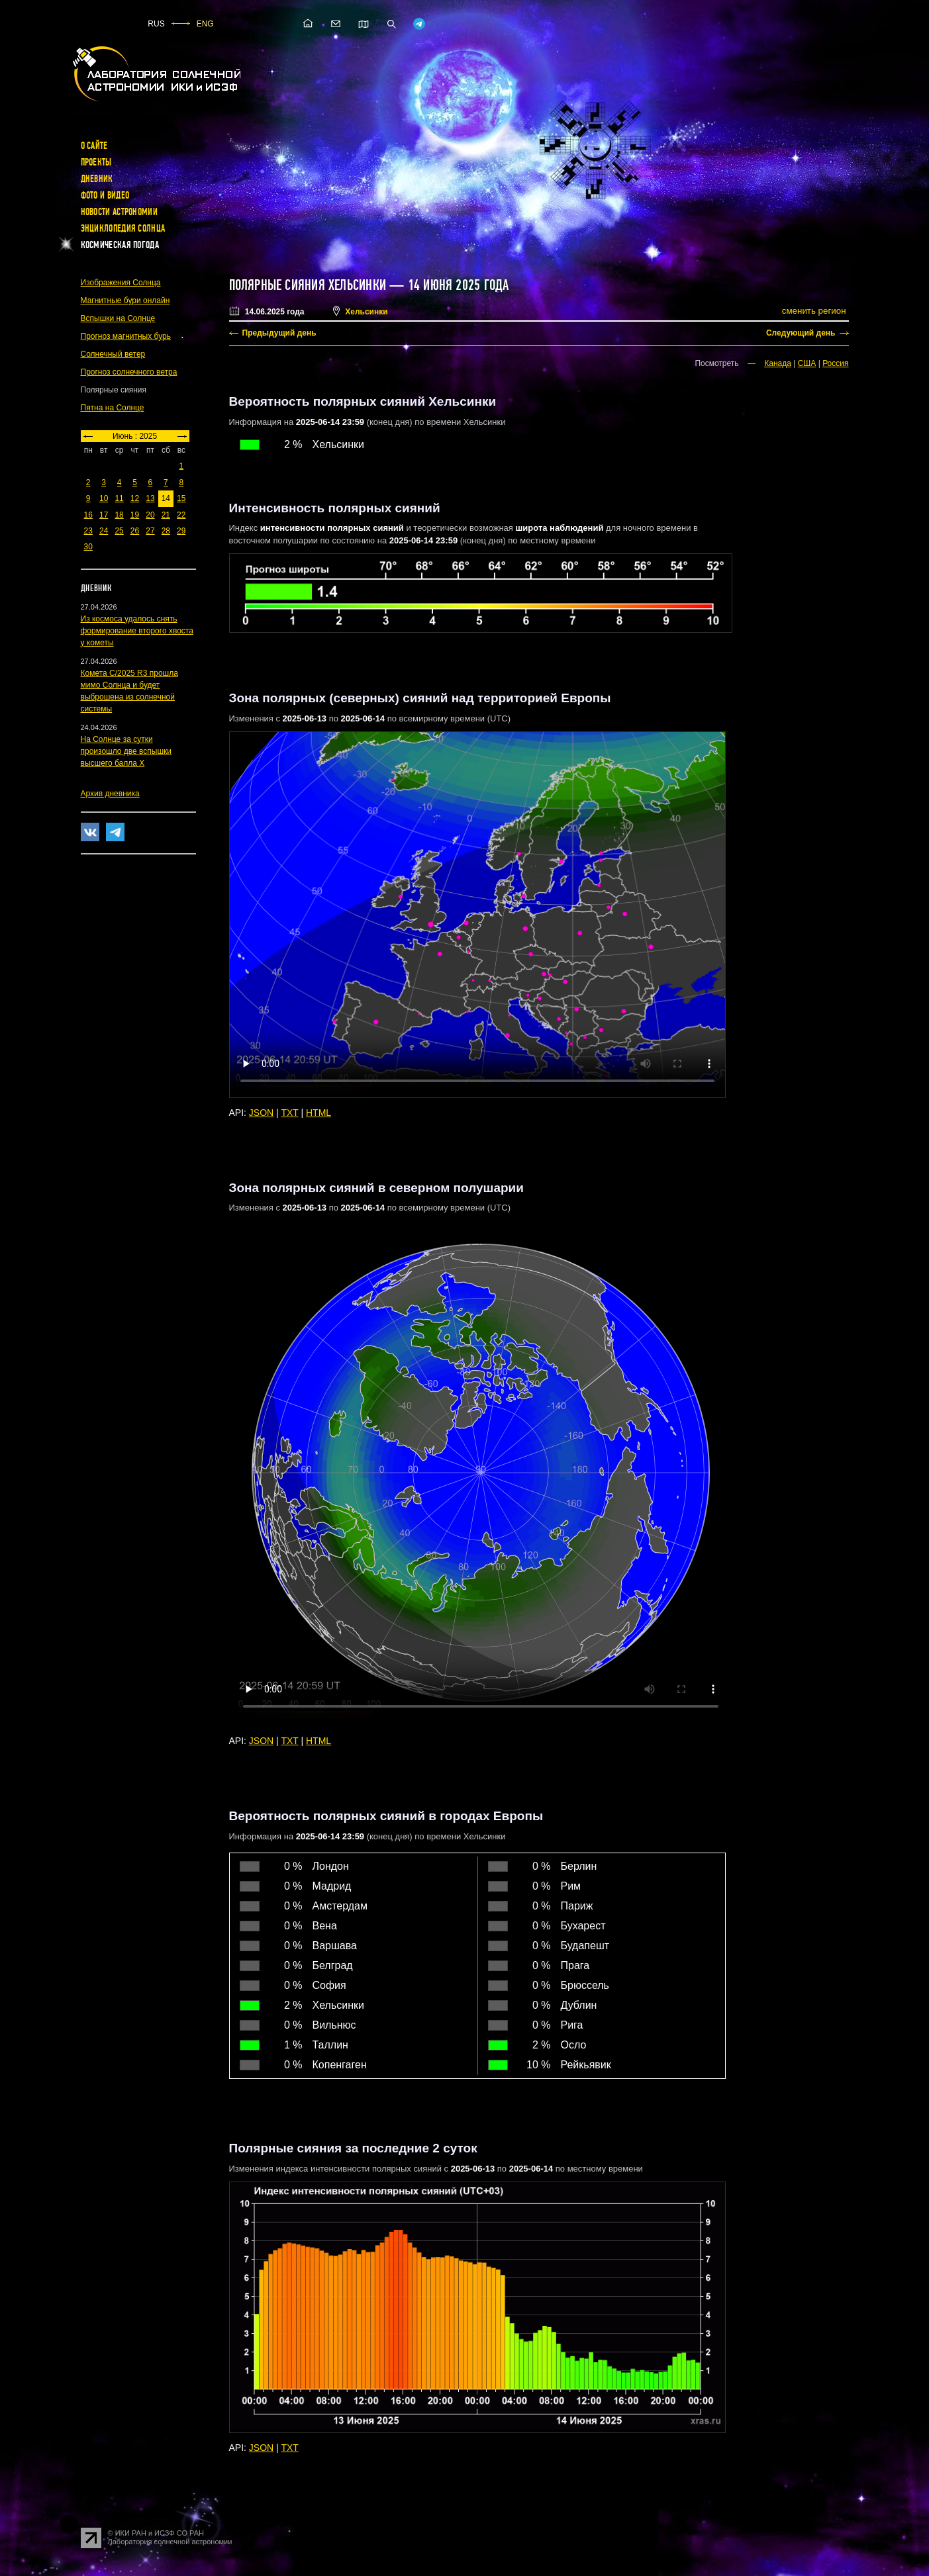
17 (103, 515)
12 (134, 498)
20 (150, 515)
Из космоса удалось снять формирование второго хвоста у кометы (137, 630)
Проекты (96, 162)
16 (88, 515)
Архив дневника (110, 793)
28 (166, 530)
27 (150, 530)
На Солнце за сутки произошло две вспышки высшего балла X (126, 751)
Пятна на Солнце (112, 407)
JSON (261, 1112)
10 (103, 498)
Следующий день (801, 333)
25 (119, 530)
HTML (318, 1112)
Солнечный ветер (113, 354)
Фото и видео (105, 195)
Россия (835, 363)
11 (119, 498)
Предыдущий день (279, 333)
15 (181, 498)
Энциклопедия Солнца (123, 228)
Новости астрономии (119, 212)
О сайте (94, 146)
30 (88, 546)
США (807, 363)
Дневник (97, 179)
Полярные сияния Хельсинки (308, 285)
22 (181, 515)
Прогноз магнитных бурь (126, 336)
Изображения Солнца (121, 282)
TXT (289, 1112)
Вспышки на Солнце (118, 318)
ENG (205, 23)
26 (134, 530)
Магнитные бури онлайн (125, 300)
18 (119, 515)
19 (134, 515)
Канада (777, 363)
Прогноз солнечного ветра (129, 372)
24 (103, 530)
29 (181, 530)
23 (88, 530)
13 (150, 498)
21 (166, 515)
